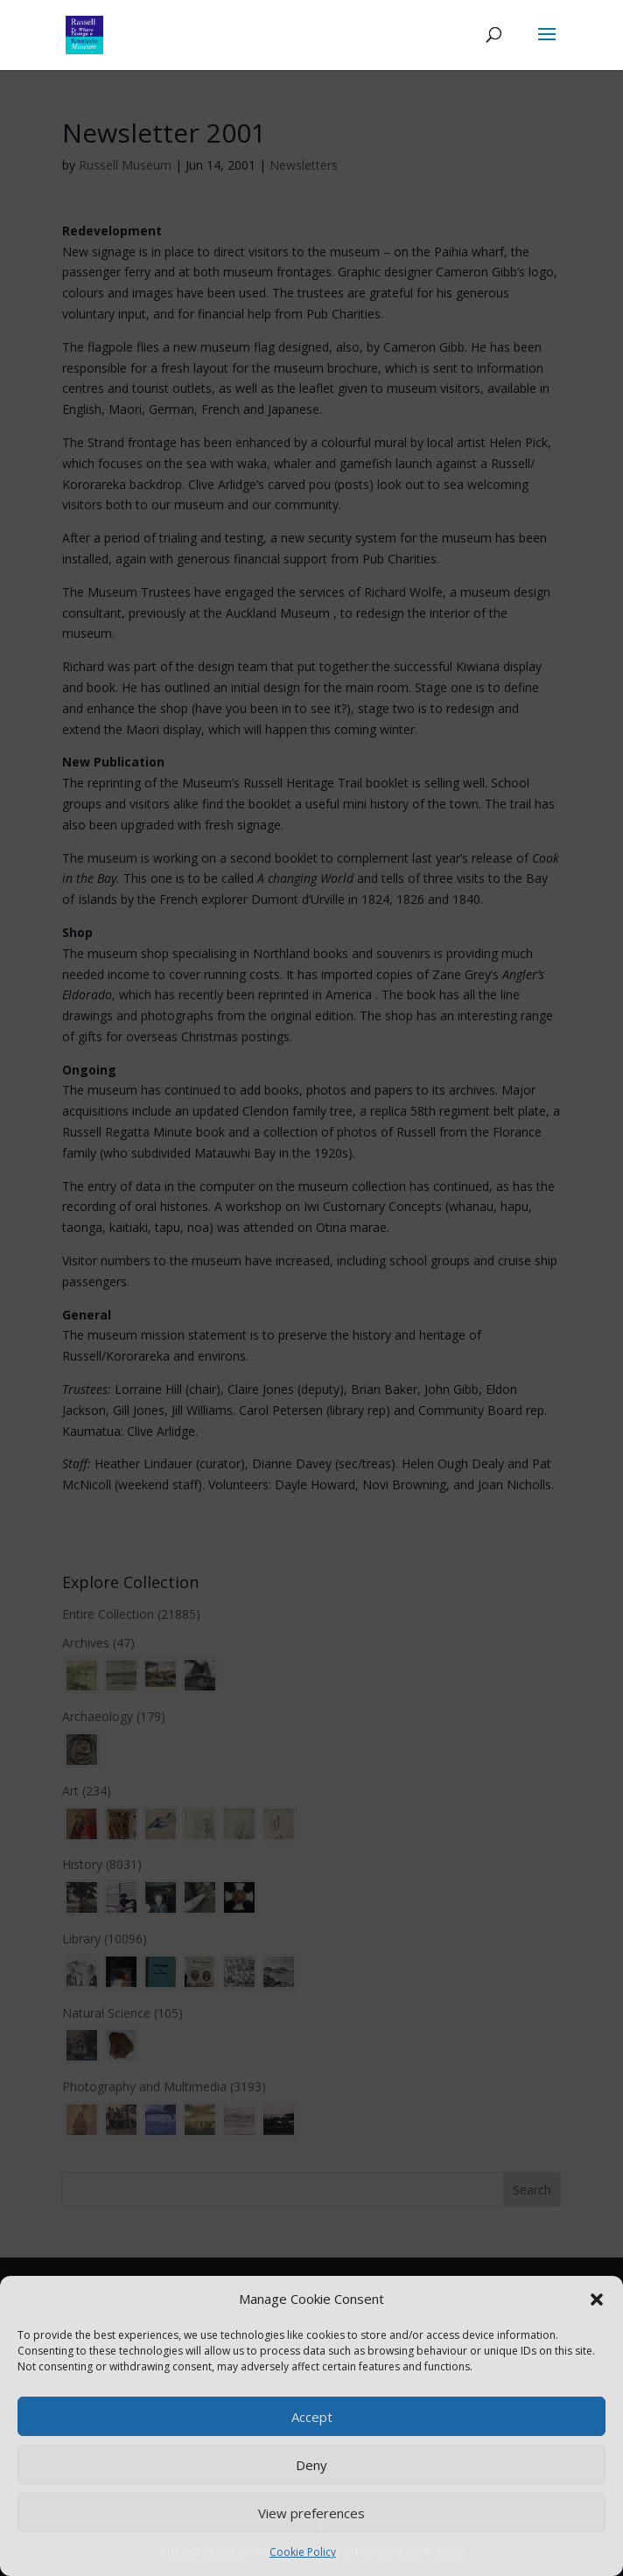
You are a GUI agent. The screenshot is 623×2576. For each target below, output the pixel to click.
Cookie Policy (303, 2551)
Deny (311, 2465)
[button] (597, 2299)
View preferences (311, 2513)
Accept (311, 2417)
